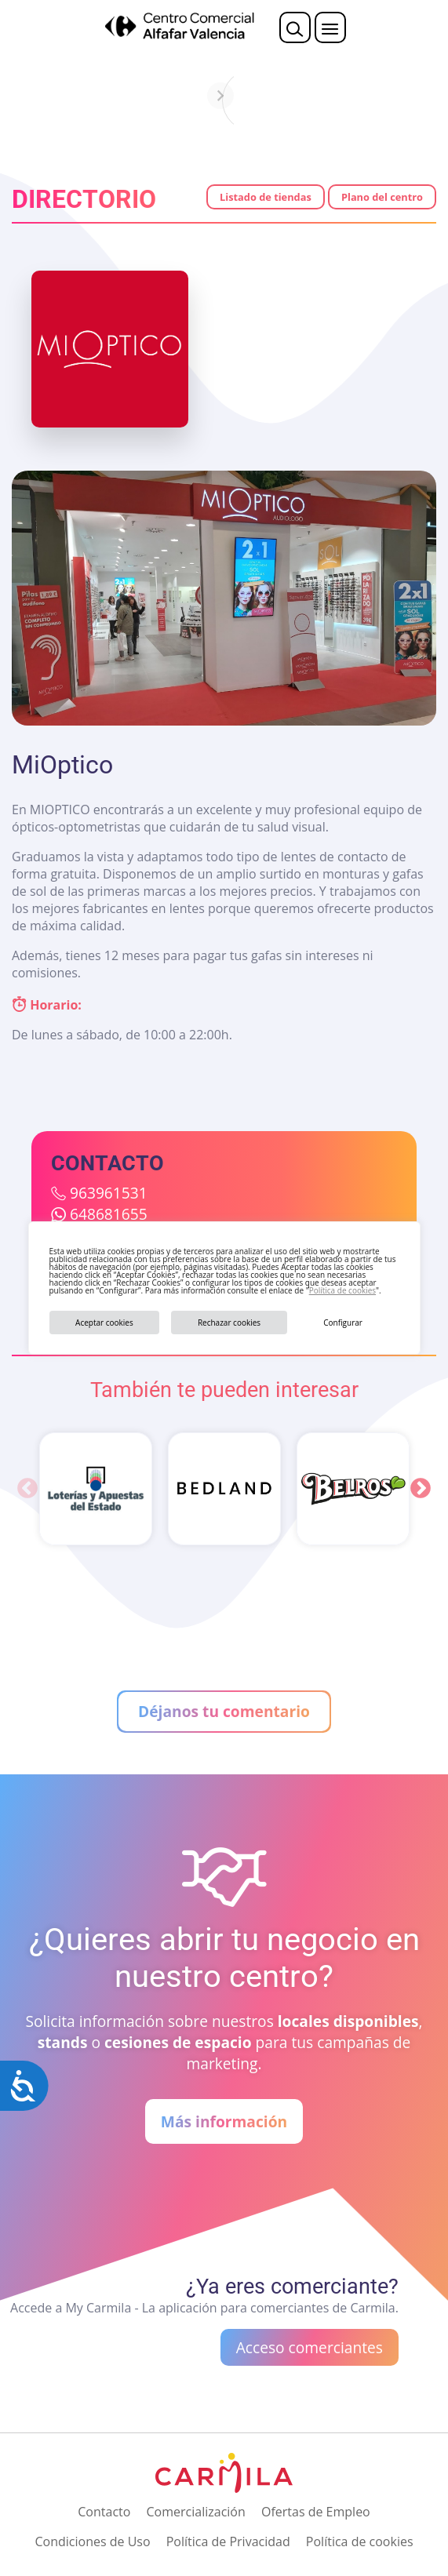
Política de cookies (342, 1290)
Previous (27, 1488)
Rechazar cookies (229, 1322)
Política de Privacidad (228, 2541)
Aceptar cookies (104, 1322)
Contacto (104, 2511)
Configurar (342, 1322)
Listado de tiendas (265, 197)
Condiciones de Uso (92, 2541)
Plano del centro (382, 197)
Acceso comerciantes (309, 2347)
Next (420, 1488)
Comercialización (196, 2511)
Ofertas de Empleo (315, 2511)
